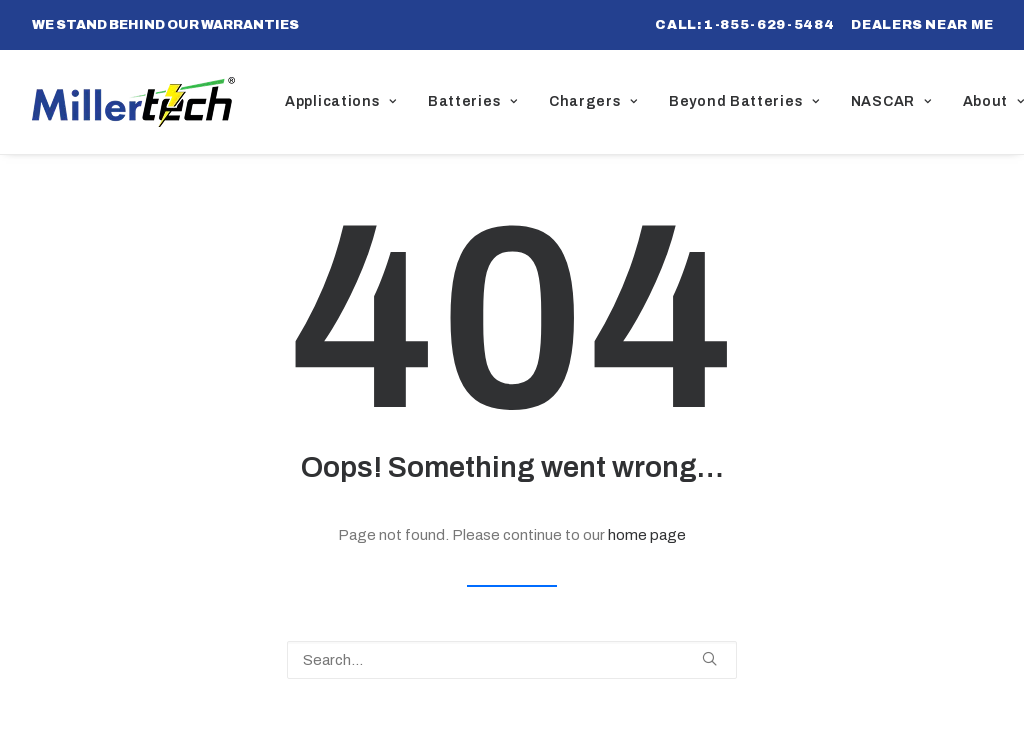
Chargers (593, 101)
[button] (709, 658)
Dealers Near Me (922, 25)
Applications (341, 101)
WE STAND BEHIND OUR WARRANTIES (165, 25)
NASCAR (891, 101)
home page (647, 535)
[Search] (512, 660)
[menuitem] (744, 25)
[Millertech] (133, 102)
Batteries (473, 101)
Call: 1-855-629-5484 (744, 25)
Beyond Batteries (744, 101)
